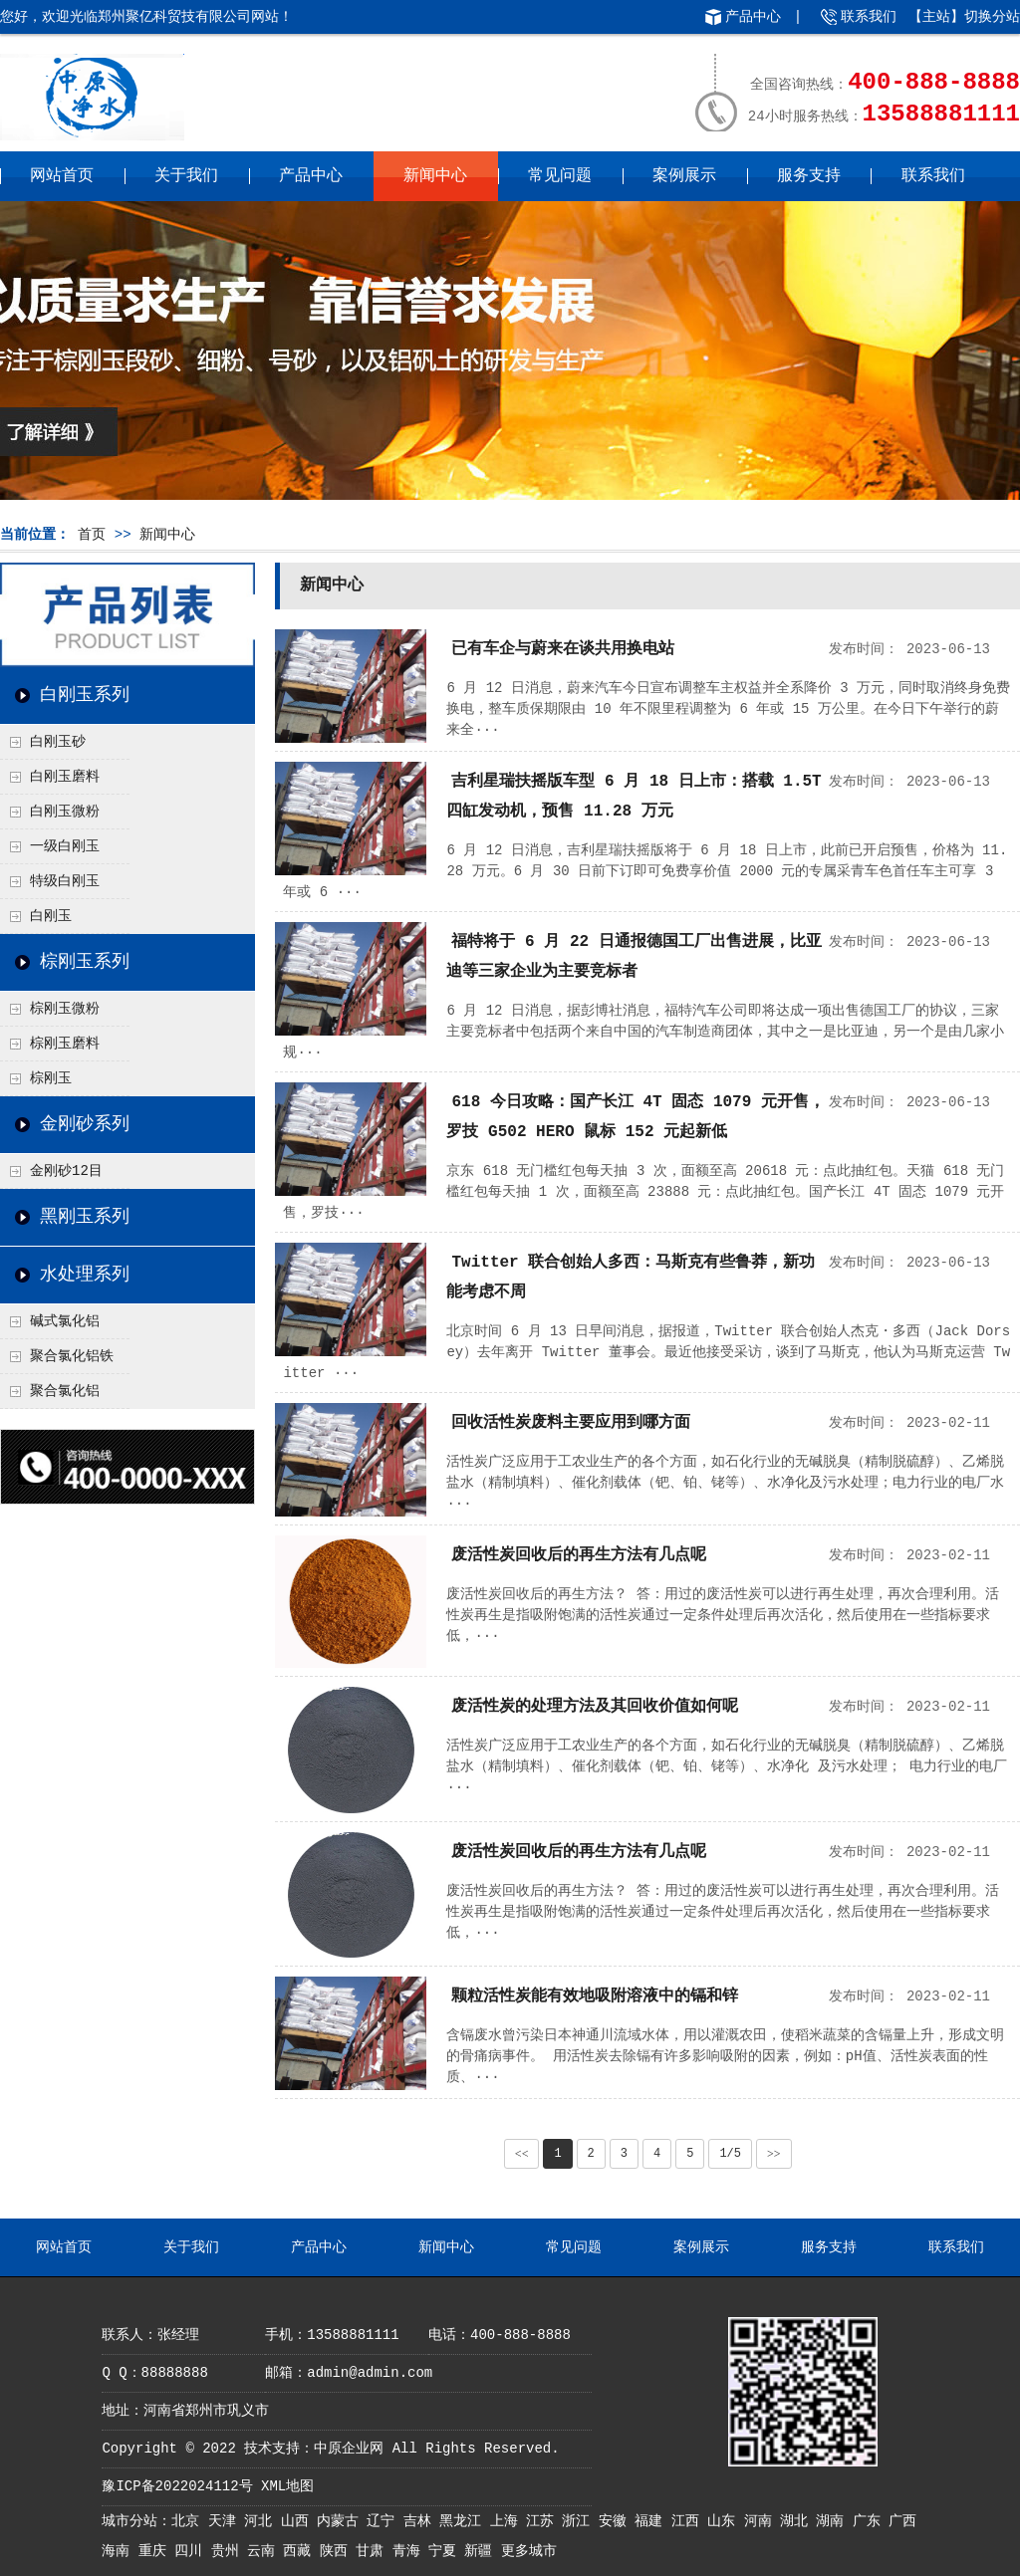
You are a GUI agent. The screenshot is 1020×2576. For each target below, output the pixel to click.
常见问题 (560, 176)
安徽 (617, 2521)
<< (522, 2154)
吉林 (421, 2521)
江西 (689, 2521)
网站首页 (62, 176)
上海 (508, 2521)
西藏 (301, 2551)
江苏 (544, 2521)
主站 (936, 17)
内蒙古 (342, 2521)
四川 (192, 2551)
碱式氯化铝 (65, 1321)
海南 (119, 2551)
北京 (189, 2521)
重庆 (156, 2551)
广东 (871, 2521)
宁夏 (446, 2551)
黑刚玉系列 (84, 1217)
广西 (902, 2521)
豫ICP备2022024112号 (177, 2486)
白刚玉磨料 (65, 777)
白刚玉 (51, 916)
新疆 (482, 2551)
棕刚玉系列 (84, 962)
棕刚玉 (51, 1078)
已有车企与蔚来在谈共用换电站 (562, 649)
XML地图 (287, 2486)
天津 (226, 2521)
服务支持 (809, 176)
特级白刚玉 (65, 881)
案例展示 (684, 176)
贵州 (229, 2551)
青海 (410, 2551)
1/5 (730, 2154)
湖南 (834, 2521)
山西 (299, 2521)
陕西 (338, 2551)
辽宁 (384, 2521)
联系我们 (868, 17)
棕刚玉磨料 (65, 1044)
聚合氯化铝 (65, 1391)
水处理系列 (84, 1275)
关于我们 (186, 176)
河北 (262, 2521)
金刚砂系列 (84, 1124)
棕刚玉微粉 (65, 1009)
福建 (652, 2521)
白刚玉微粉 (65, 812)
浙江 (580, 2521)
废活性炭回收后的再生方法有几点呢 (578, 1555)
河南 (762, 2521)
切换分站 (992, 17)
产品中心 (753, 17)
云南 (265, 2551)
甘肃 (373, 2551)
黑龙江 (464, 2521)
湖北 (798, 2521)
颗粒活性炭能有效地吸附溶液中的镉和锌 (594, 1996)
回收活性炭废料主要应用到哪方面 (570, 1423)
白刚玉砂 (58, 742)
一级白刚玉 (65, 846)
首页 (92, 535)
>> (774, 2154)
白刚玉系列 (84, 695)
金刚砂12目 (66, 1171)
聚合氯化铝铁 (72, 1356)
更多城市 (529, 2551)
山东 (725, 2521)
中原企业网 (348, 2449)
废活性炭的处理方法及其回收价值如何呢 (594, 1707)
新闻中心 (435, 176)
